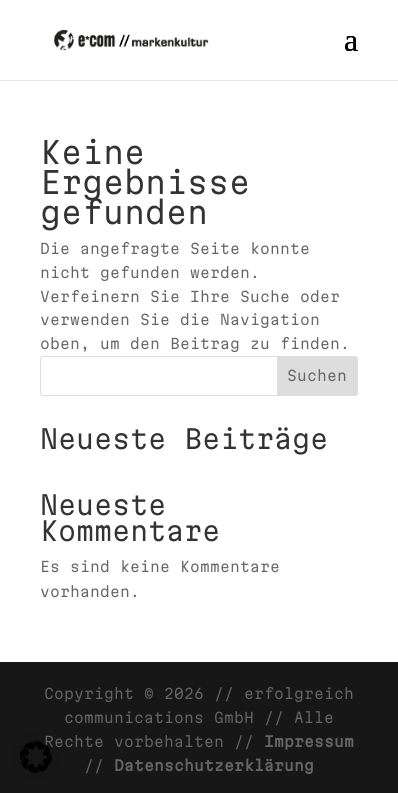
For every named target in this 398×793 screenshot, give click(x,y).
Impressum (309, 741)
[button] (36, 757)
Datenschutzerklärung (214, 765)
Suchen (317, 375)
